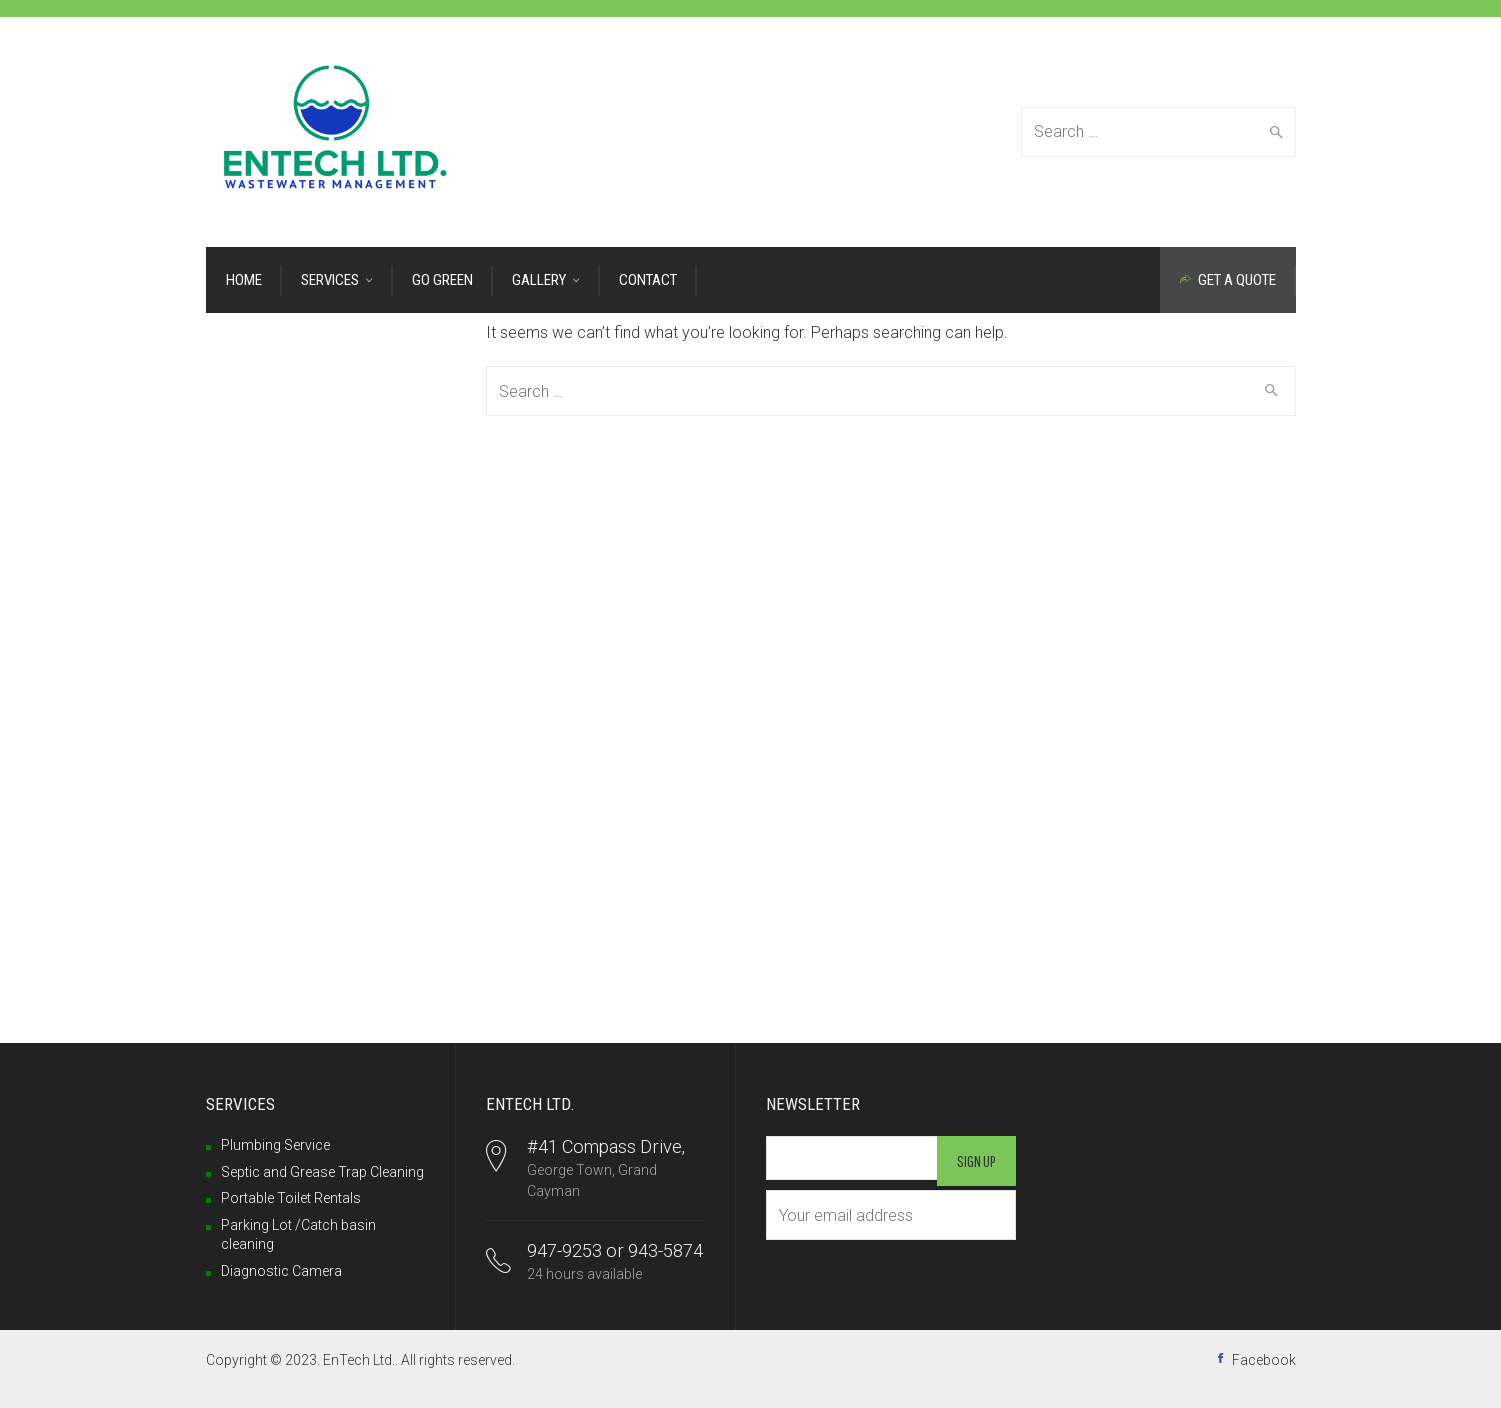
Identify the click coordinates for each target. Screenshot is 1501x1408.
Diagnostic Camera (281, 1271)
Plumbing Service (275, 1145)
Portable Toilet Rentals (291, 1198)
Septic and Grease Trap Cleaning (322, 1172)
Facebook (1264, 1360)
